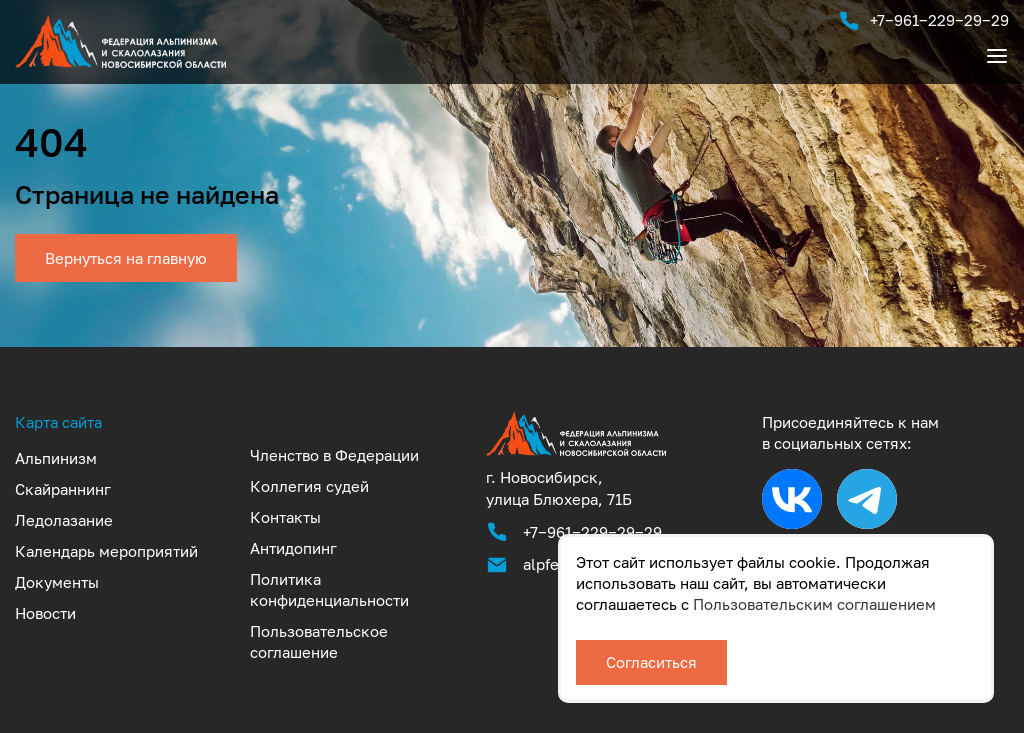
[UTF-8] (120, 68)
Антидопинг (293, 548)
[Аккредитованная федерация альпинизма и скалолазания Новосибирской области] (576, 455)
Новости (45, 613)
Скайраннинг (63, 489)
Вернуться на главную (126, 258)
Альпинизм (56, 458)
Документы (57, 582)
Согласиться (651, 662)
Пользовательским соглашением (814, 604)
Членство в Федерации (334, 455)
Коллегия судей (309, 486)
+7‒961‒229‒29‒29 (923, 21)
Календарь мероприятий (106, 551)
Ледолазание (64, 520)
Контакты (285, 517)
